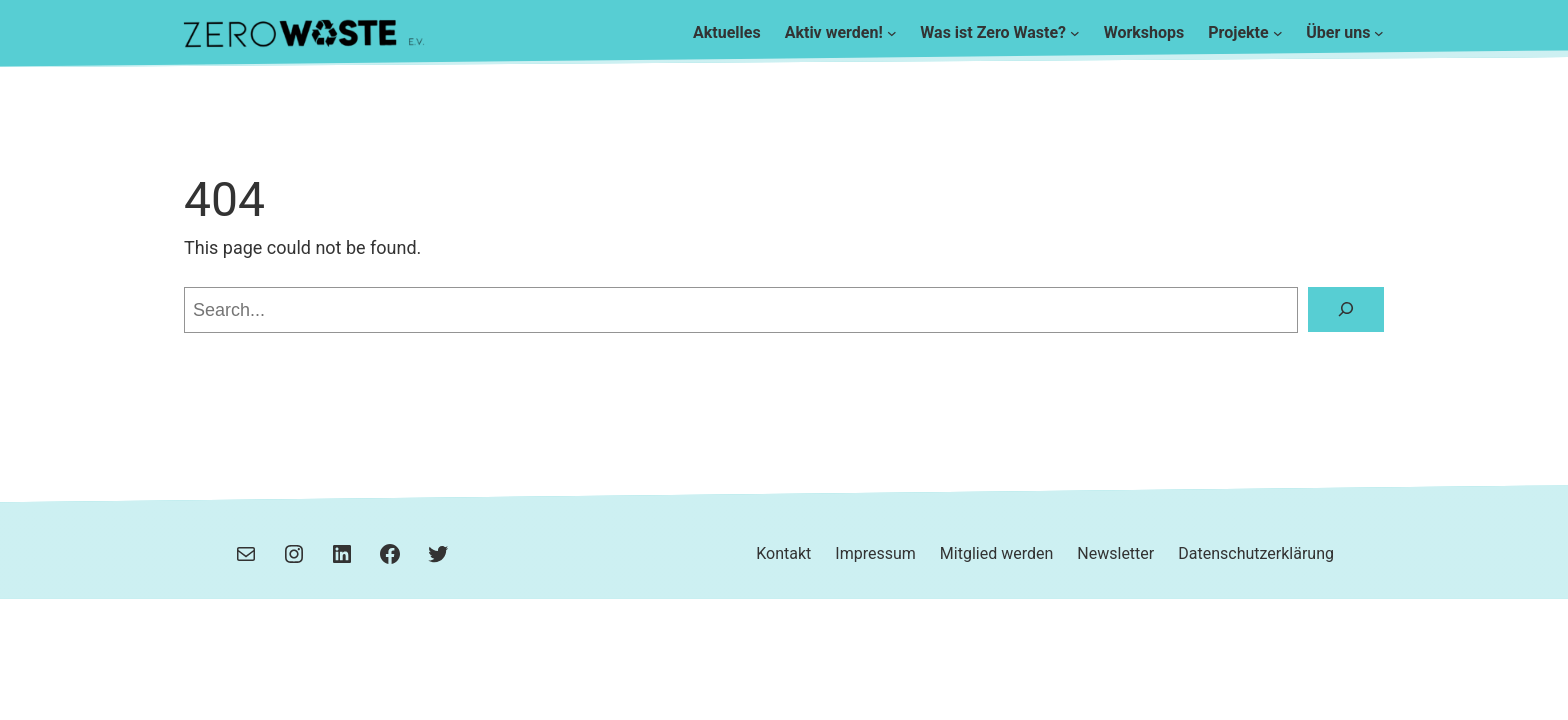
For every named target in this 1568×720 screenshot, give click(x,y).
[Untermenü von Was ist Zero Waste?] (1075, 33)
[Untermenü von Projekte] (1278, 33)
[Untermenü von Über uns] (1379, 33)
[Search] (1346, 309)
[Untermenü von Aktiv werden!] (892, 33)
